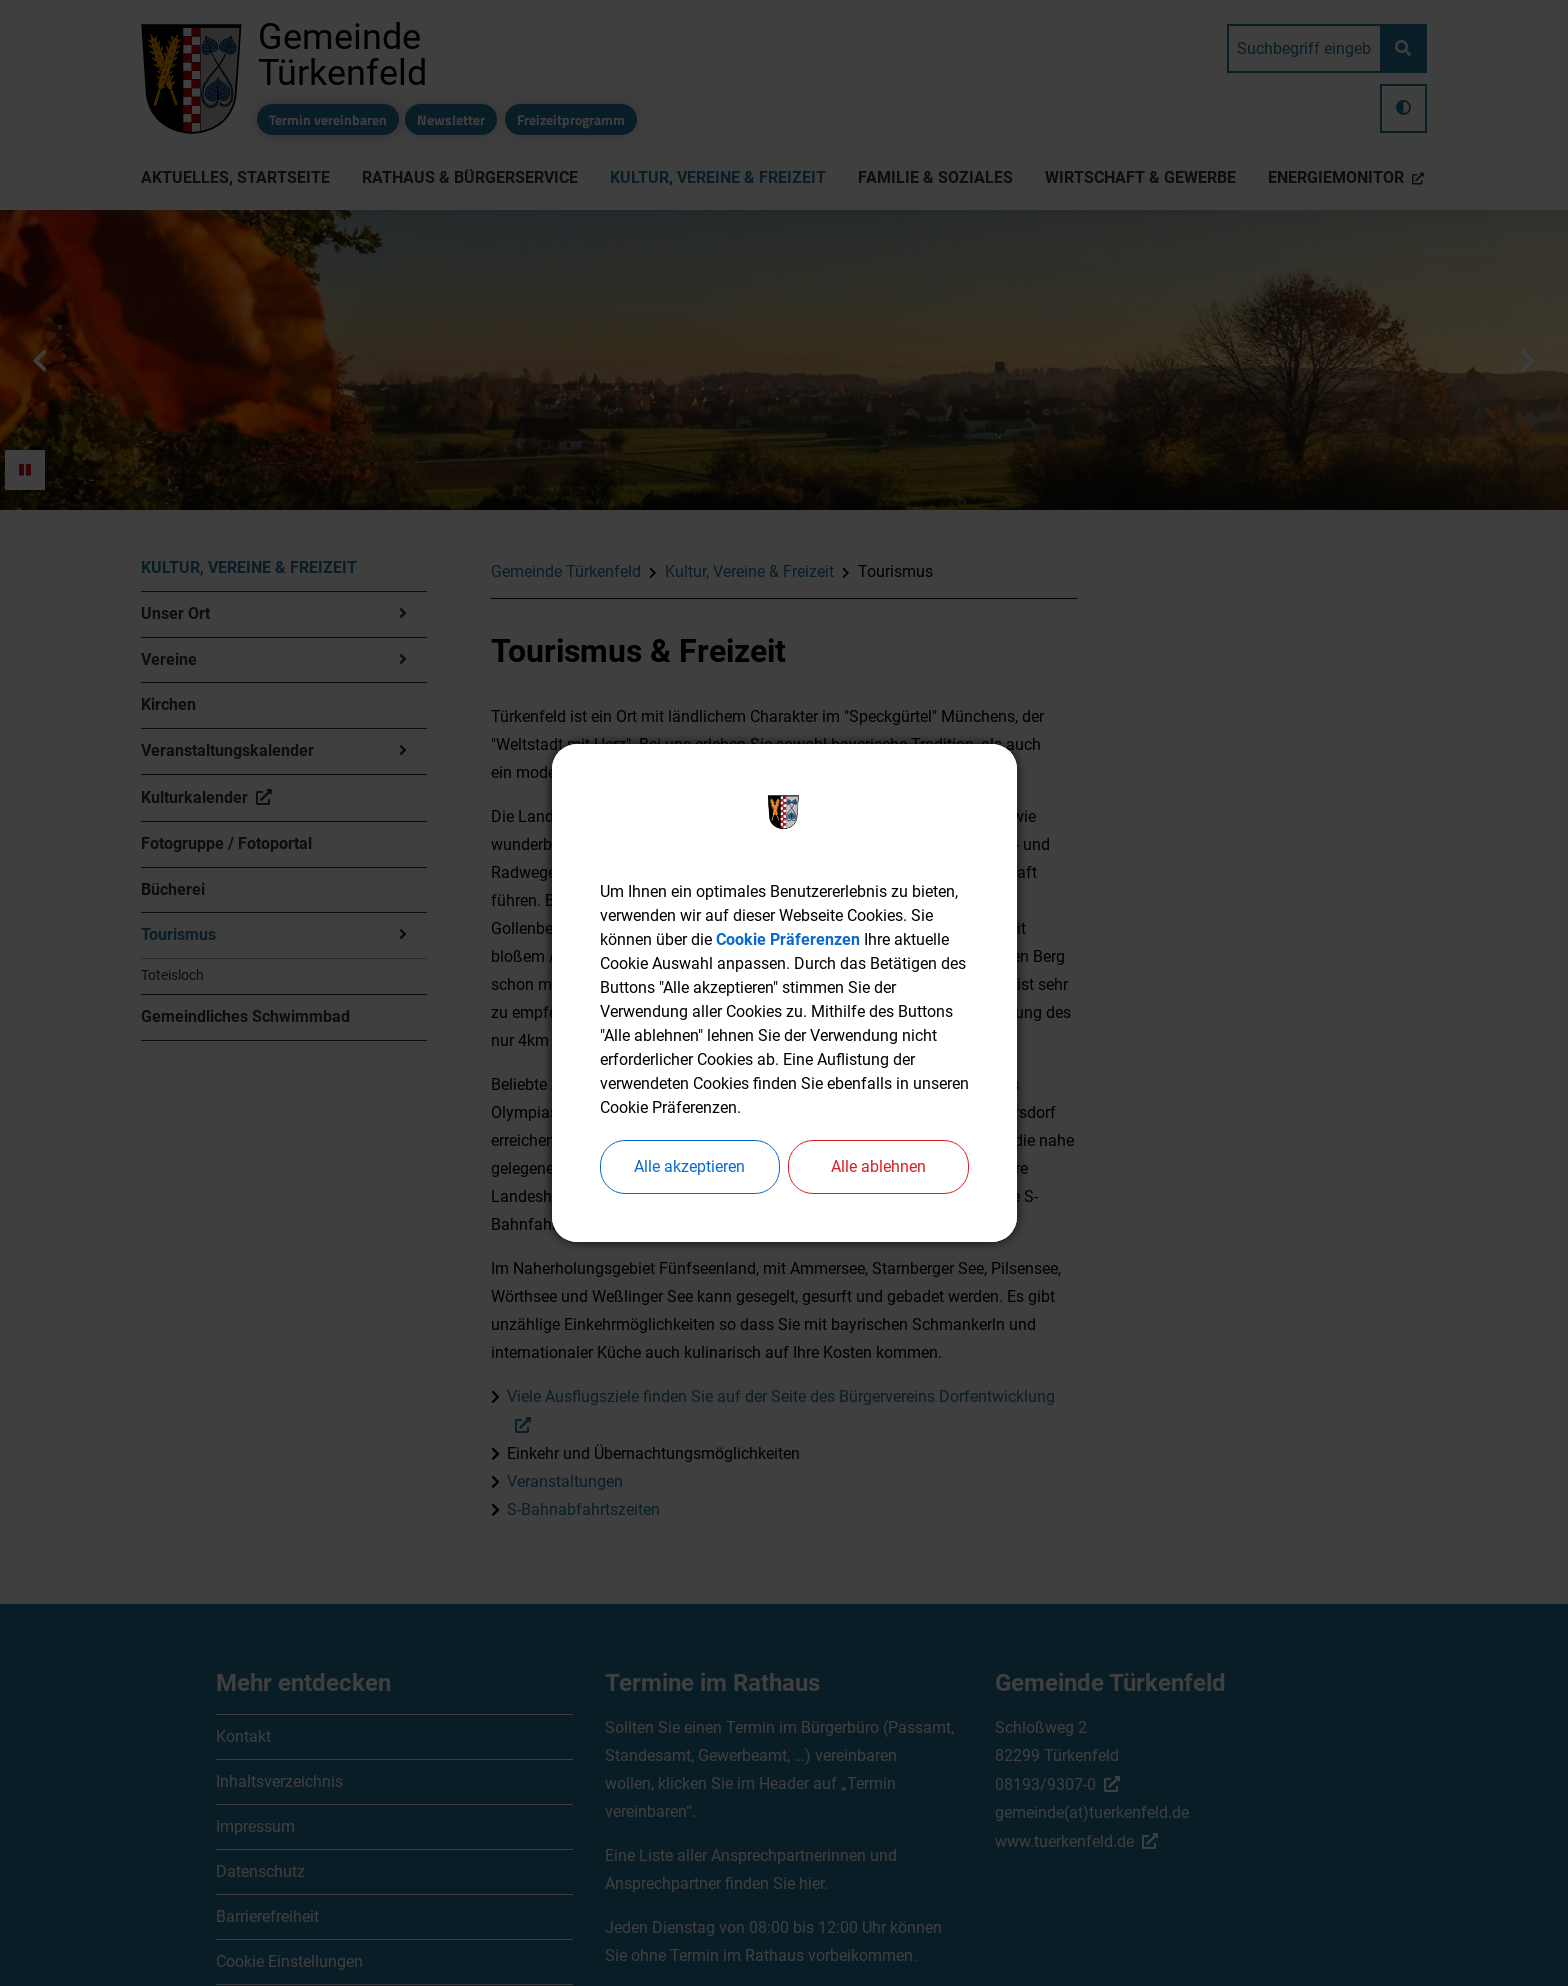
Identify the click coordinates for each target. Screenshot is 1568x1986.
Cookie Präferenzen (788, 939)
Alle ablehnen (878, 1166)
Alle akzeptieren (689, 1166)
